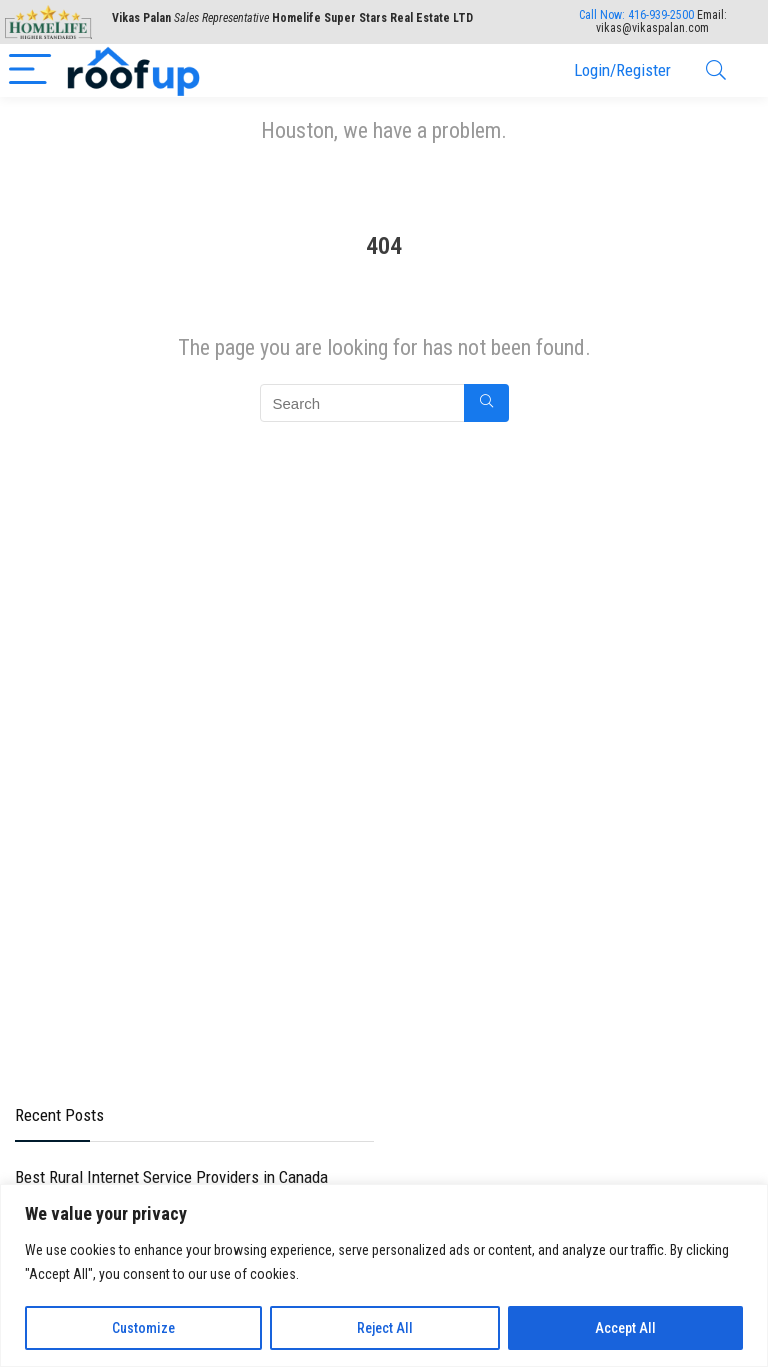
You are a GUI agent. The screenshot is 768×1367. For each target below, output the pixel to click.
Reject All (385, 1328)
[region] (384, 1275)
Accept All (625, 1328)
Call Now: (636, 15)
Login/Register (622, 70)
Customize (143, 1328)
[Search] (716, 70)
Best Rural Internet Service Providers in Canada (171, 1177)
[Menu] (30, 70)
